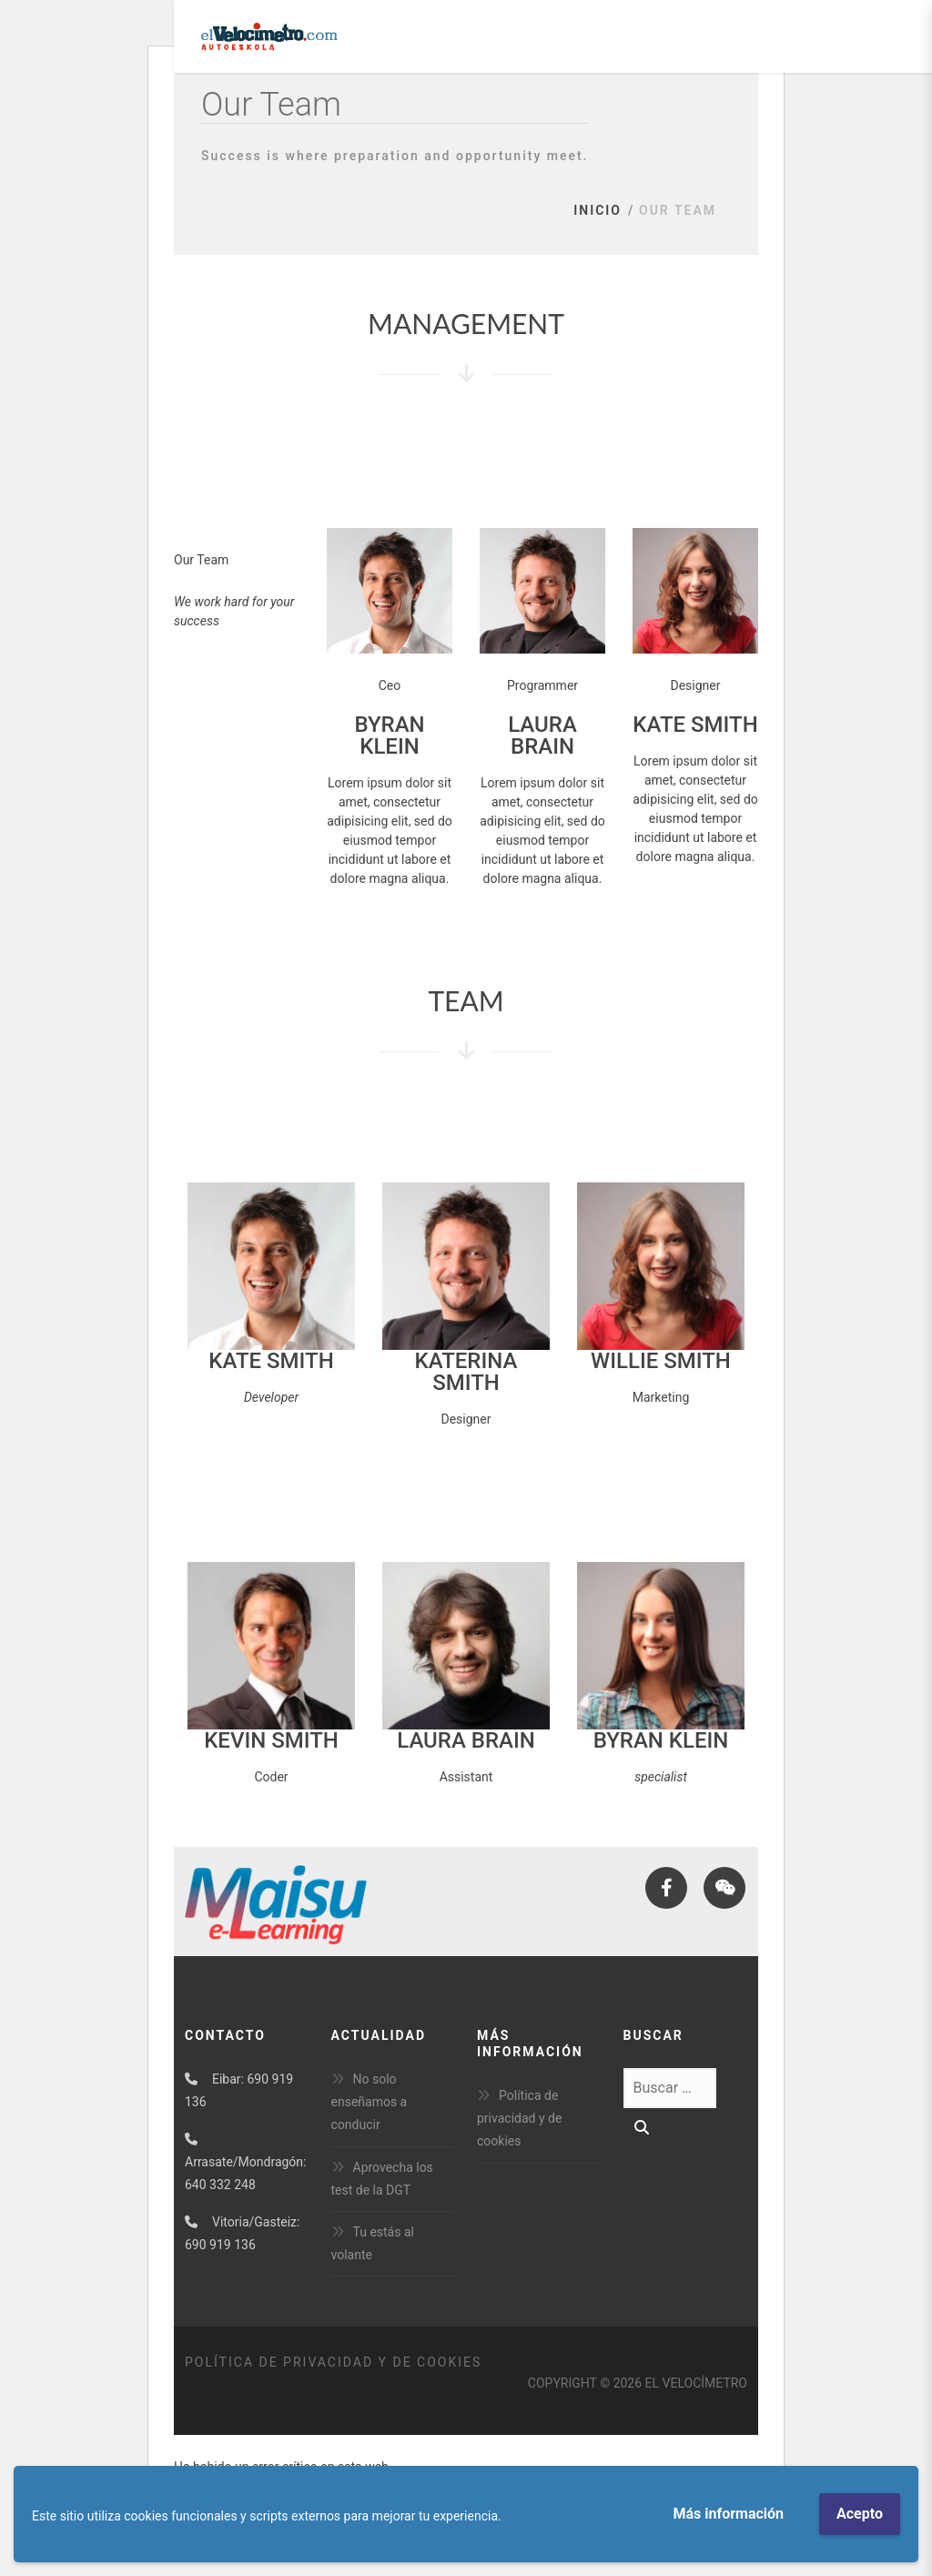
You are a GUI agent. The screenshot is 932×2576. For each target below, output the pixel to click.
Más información (728, 2513)
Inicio (597, 210)
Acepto (859, 2513)
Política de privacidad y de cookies (519, 2118)
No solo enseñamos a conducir (369, 2102)
